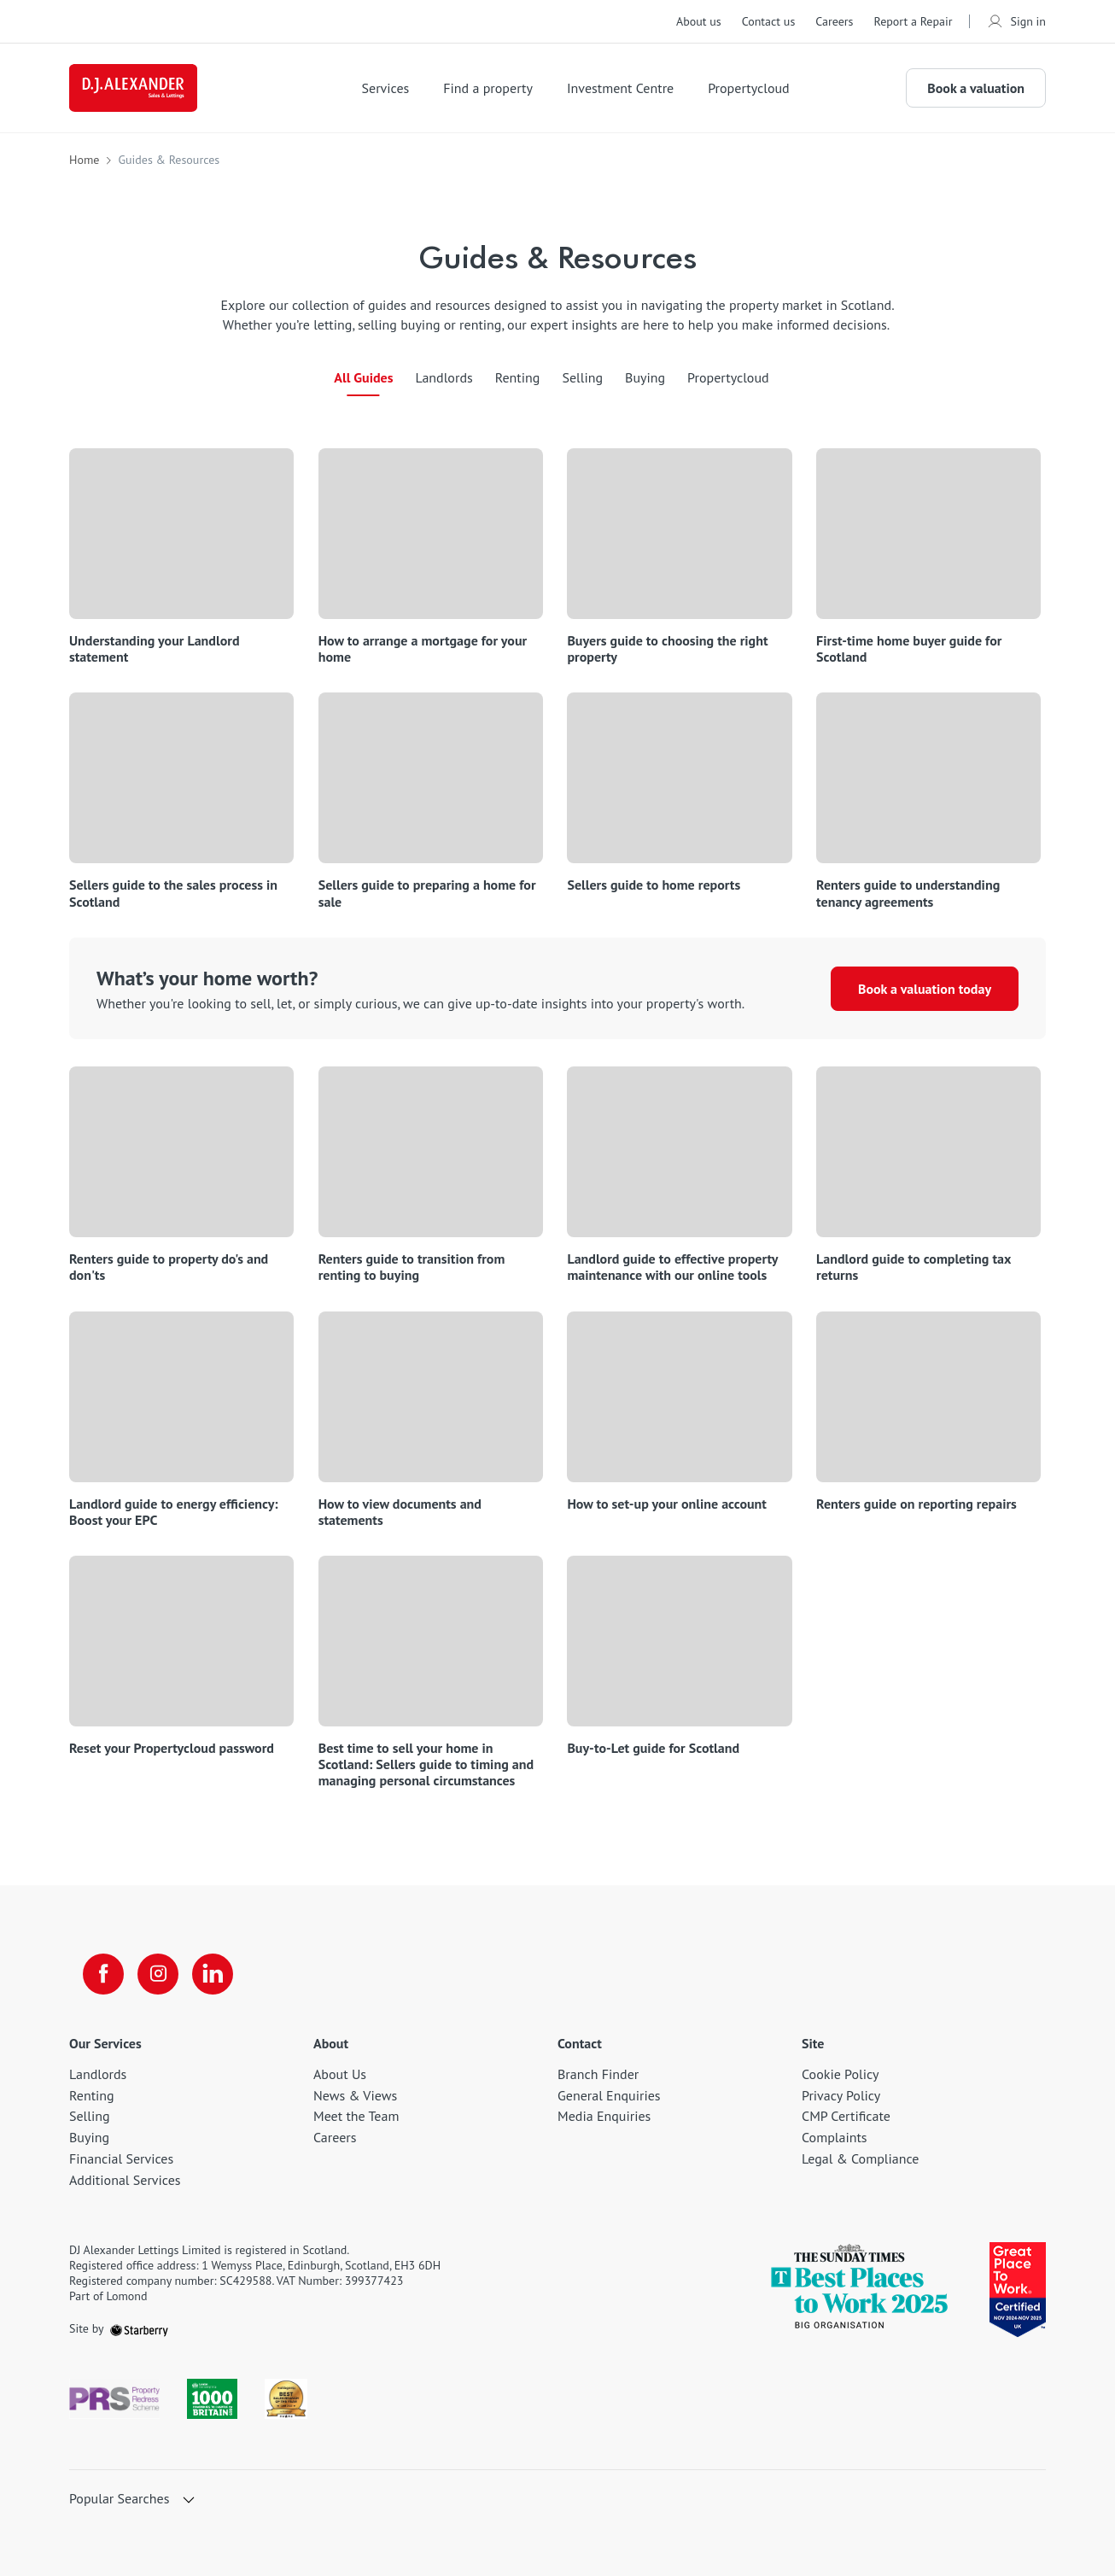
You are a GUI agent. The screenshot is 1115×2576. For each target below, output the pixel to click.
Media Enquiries (604, 2115)
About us (698, 21)
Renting (517, 377)
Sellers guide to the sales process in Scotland (173, 893)
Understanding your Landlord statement (154, 649)
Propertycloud (749, 88)
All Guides (363, 377)
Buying (645, 377)
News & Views (355, 2095)
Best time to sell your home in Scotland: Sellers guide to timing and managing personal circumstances (426, 1764)
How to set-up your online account (667, 1504)
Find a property (488, 88)
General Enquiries (609, 2095)
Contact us (769, 21)
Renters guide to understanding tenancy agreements (908, 893)
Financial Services (121, 2158)
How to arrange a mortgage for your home (422, 649)
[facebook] (103, 1974)
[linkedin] (212, 1974)
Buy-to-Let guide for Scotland (653, 1748)
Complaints (834, 2137)
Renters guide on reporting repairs (916, 1504)
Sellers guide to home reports (653, 885)
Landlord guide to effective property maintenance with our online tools (672, 1267)
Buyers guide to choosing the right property (667, 649)
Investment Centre (620, 88)
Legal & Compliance (860, 2158)
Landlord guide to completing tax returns (913, 1267)
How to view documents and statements (400, 1512)
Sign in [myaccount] (1016, 21)
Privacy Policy (841, 2095)
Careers (834, 21)
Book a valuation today (924, 988)
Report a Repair (912, 21)
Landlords (443, 377)
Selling (582, 377)
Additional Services (125, 2179)
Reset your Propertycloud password (171, 1748)
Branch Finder (598, 2073)
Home (84, 160)
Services (386, 88)
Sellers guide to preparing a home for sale (427, 893)
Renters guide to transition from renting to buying (411, 1267)
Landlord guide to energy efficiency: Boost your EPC (173, 1512)
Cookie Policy (840, 2073)
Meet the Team (356, 2115)
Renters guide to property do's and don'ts (168, 1267)
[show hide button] (189, 2501)
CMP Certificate (846, 2115)
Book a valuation (976, 87)
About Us (339, 2073)
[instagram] (157, 1974)
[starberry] (139, 2328)
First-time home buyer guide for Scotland (908, 649)
